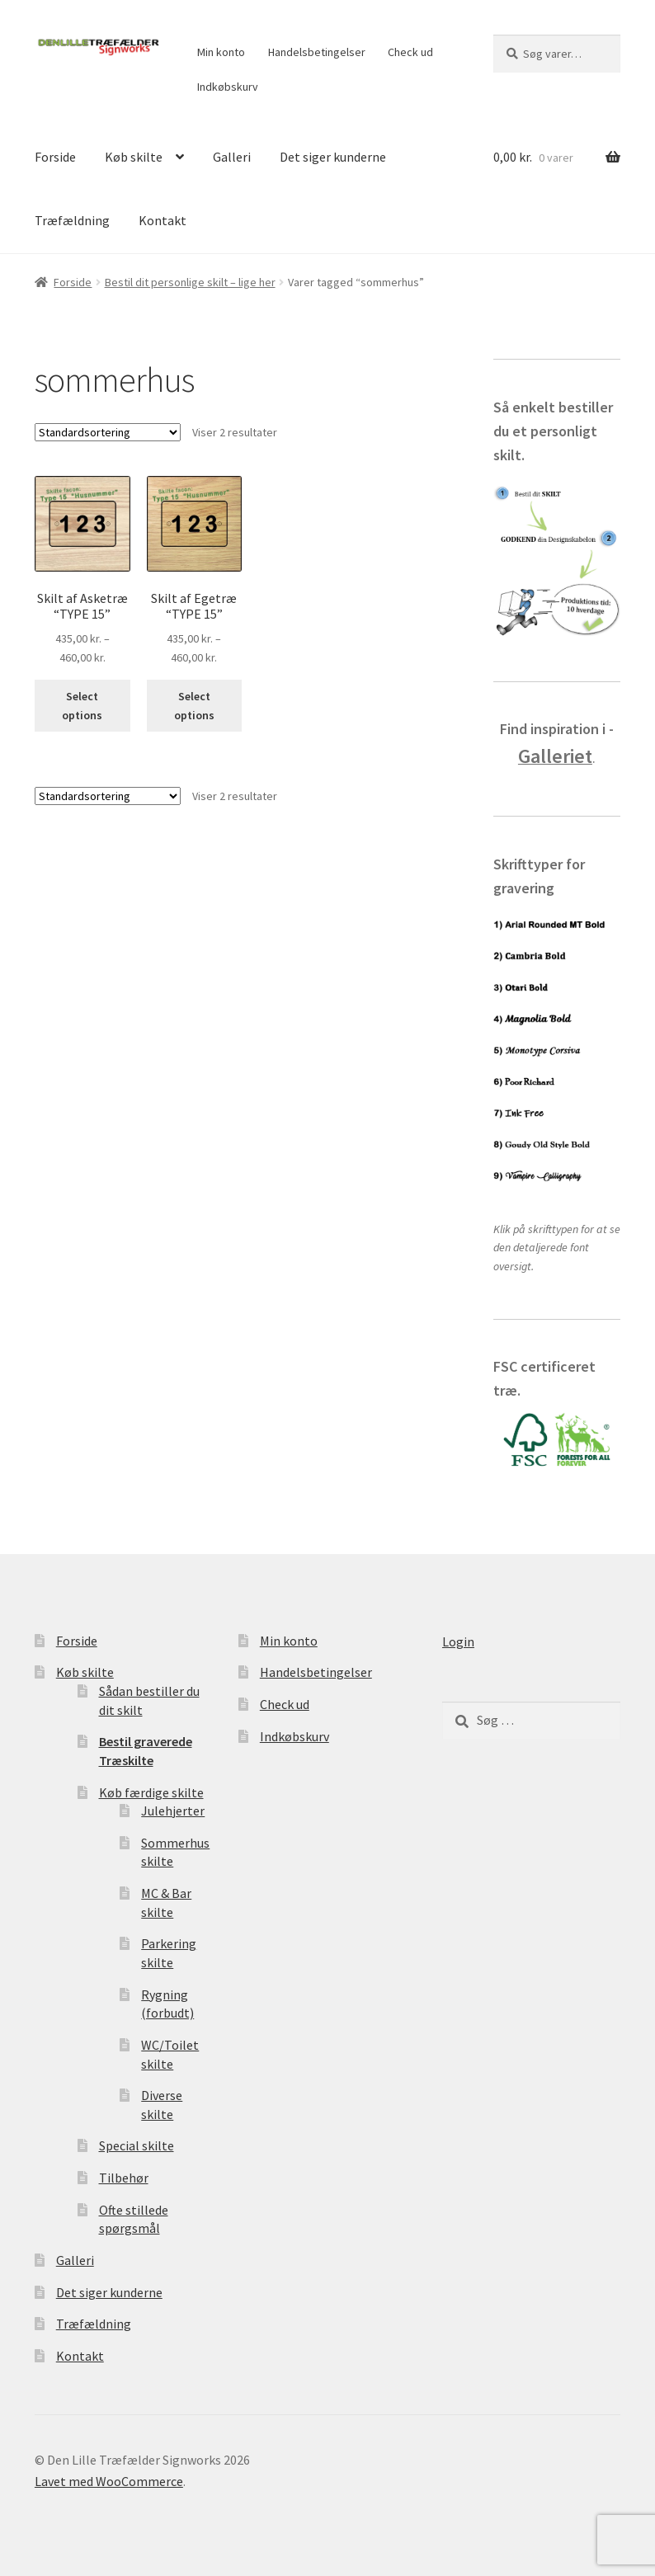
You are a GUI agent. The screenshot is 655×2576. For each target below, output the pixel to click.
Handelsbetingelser (316, 52)
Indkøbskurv (227, 86)
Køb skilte (134, 156)
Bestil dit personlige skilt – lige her (190, 282)
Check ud (410, 52)
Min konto (221, 52)
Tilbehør (123, 2177)
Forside (55, 156)
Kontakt (162, 220)
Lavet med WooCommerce (109, 2481)
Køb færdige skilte (151, 1792)
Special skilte (136, 2145)
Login (458, 1641)
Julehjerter (173, 1810)
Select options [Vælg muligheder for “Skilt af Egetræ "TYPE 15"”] (194, 706)
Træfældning (72, 220)
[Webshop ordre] (108, 432)
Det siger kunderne (333, 156)
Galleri (232, 156)
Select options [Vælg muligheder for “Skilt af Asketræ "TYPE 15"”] (82, 706)
